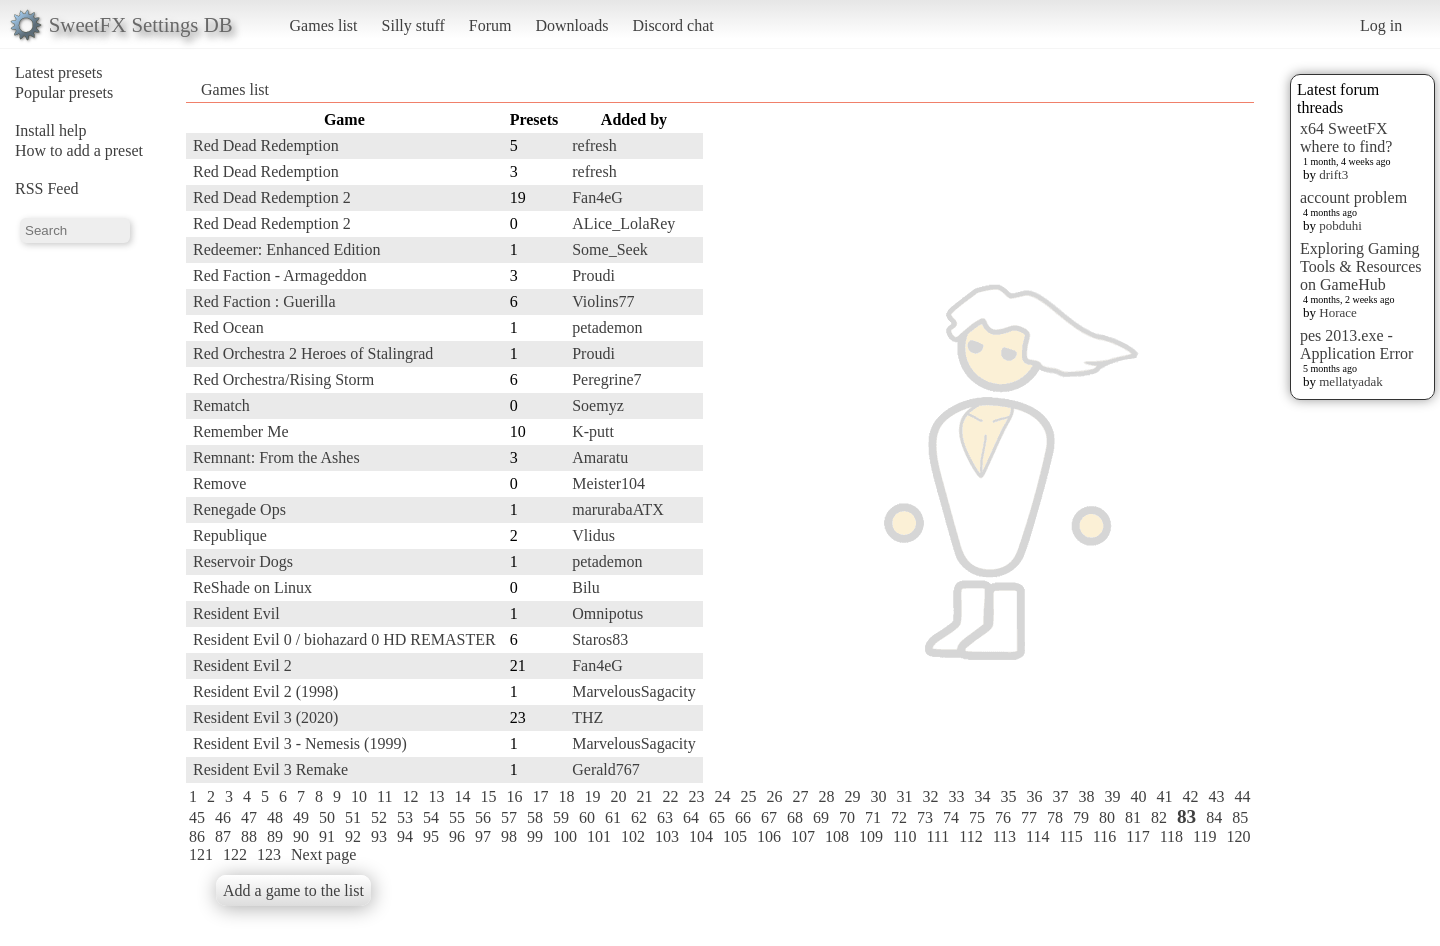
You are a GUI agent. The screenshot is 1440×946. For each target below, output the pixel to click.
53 (405, 817)
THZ (587, 717)
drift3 (1333, 174)
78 (1055, 817)
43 (1216, 796)
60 (587, 817)
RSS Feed (47, 188)
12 (410, 796)
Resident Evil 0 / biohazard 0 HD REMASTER (344, 639)
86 (197, 836)
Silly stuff (413, 25)
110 (904, 836)
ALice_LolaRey (623, 223)
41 (1164, 796)
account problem (1353, 197)
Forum (490, 25)
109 (871, 836)
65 (717, 817)
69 (821, 817)
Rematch (221, 405)
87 (223, 836)
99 (535, 836)
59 (561, 817)
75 (977, 817)
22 (670, 796)
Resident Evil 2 (242, 665)
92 (353, 836)
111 (937, 836)
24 (722, 796)
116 (1104, 836)
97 (483, 836)
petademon (607, 327)
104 (701, 836)
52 (379, 817)
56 (483, 817)
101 (599, 836)
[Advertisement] (1174, 407)
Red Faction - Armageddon (280, 275)
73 (925, 817)
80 (1107, 817)
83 (1186, 816)
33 (956, 796)
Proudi (593, 275)
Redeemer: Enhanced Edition (286, 249)
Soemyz (598, 405)
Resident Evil (236, 613)
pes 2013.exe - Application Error (1356, 344)
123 (269, 854)
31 (904, 796)
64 (691, 817)
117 (1137, 836)
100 (565, 836)
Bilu (586, 587)
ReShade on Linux (252, 587)
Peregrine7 (606, 379)
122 (235, 854)
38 (1086, 796)
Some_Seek (610, 249)
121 (201, 854)
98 (509, 836)
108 (837, 836)
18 (566, 796)
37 (1060, 796)
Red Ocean (228, 327)
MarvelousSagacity (634, 691)
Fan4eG (597, 197)
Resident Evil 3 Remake (270, 769)
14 (462, 796)
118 (1171, 836)
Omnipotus (607, 613)
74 (951, 817)
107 (803, 836)
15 (488, 796)
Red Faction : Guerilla (264, 301)
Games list (324, 25)
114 (1037, 836)
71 (873, 817)
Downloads (571, 25)
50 (327, 817)
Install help (51, 130)
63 (665, 817)
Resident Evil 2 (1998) (265, 691)
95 (431, 836)
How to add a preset (79, 150)
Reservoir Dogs (243, 561)
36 (1034, 796)
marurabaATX (618, 509)
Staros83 (600, 639)
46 (223, 817)
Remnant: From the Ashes (276, 457)
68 (795, 817)
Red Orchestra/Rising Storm (283, 379)
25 (748, 796)
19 (592, 796)
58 (535, 817)
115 (1070, 836)
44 (1242, 796)
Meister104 (608, 483)
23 (696, 796)
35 (1008, 796)
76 (1003, 817)
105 (735, 836)
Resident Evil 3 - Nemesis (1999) (300, 743)
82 (1159, 817)
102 (633, 836)
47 (249, 817)
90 (301, 836)
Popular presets (64, 92)
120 (1238, 836)
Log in (1381, 25)
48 (275, 817)
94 (405, 836)
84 (1214, 817)
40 (1138, 796)
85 (1240, 817)
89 (275, 836)
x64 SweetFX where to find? (1346, 137)
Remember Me (241, 431)
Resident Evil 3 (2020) (265, 717)
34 (982, 796)
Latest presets (59, 72)
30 (878, 796)
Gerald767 (606, 769)
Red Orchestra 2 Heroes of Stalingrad (313, 353)
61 (613, 817)
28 (826, 796)
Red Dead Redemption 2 (272, 197)
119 (1204, 836)
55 (457, 817)
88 (249, 836)
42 (1190, 796)
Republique (230, 535)
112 (970, 836)
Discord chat (672, 25)
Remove (219, 483)
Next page (323, 854)
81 (1133, 817)
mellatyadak (1351, 381)
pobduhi (1340, 225)
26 (774, 796)
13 (436, 796)
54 (431, 817)
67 (769, 817)
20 (618, 796)
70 (847, 817)
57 (509, 817)
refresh (594, 145)
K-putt (593, 431)
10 (359, 796)
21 (644, 796)
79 (1081, 817)
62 (639, 817)
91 (327, 836)
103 (667, 836)
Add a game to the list (293, 890)
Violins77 (603, 301)
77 (1029, 817)
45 (197, 817)
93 (379, 836)
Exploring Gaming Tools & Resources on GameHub (1361, 266)
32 (930, 796)
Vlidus (593, 535)
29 (852, 796)
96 (457, 836)
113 (1004, 836)
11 (384, 796)
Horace (1338, 312)
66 (743, 817)
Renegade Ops (239, 509)
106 (769, 836)
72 (899, 817)
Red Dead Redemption (266, 145)
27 (800, 796)
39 (1112, 796)
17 (540, 796)
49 (301, 817)
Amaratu (600, 457)
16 (514, 796)
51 (353, 817)
